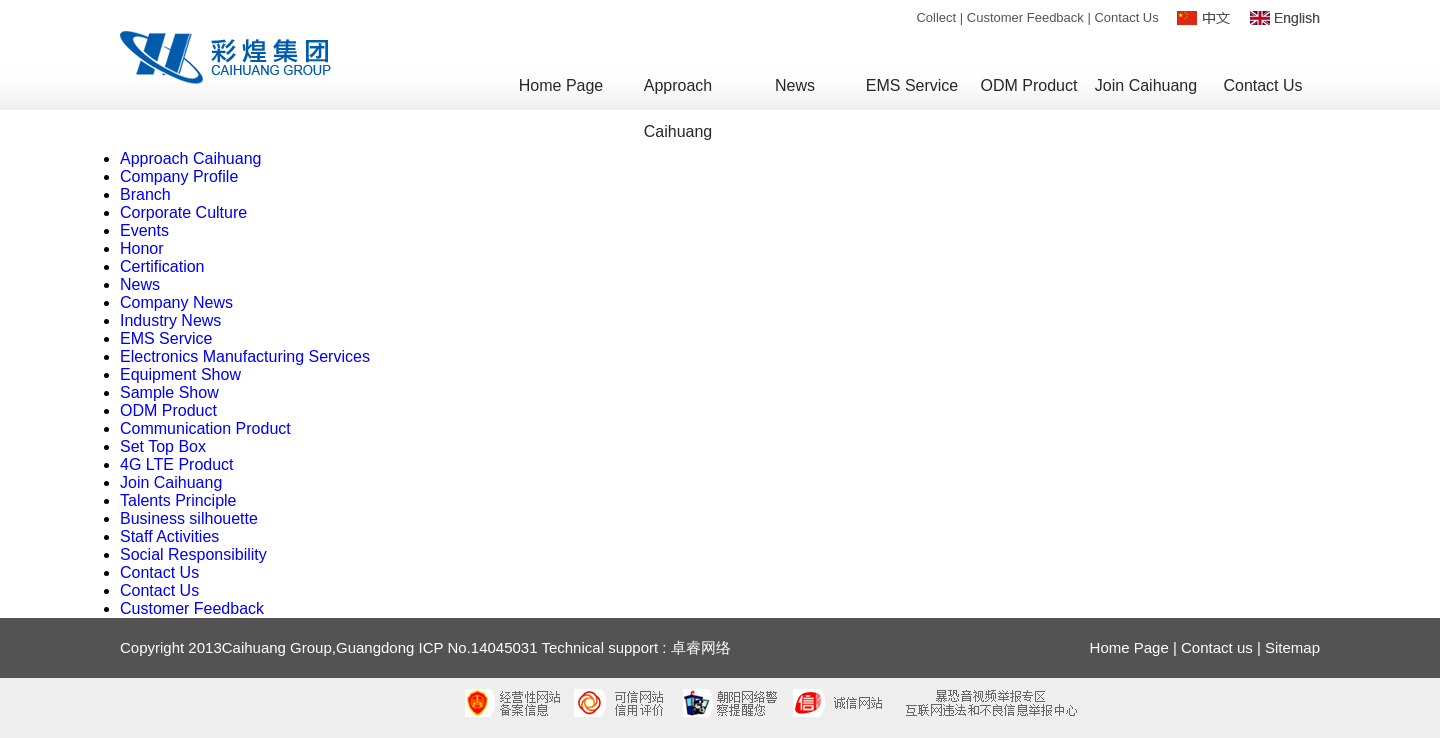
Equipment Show (180, 374)
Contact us (1217, 647)
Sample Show (169, 392)
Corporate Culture (183, 212)
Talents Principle (178, 500)
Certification (162, 266)
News (140, 284)
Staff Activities (169, 536)
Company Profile (179, 176)
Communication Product (205, 428)
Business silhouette (189, 518)
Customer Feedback (1025, 17)
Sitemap (1292, 647)
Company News (176, 302)
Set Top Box (163, 446)
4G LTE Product (177, 464)
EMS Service (166, 338)
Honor (142, 248)
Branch (145, 194)
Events (144, 230)
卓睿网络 (701, 647)
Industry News (170, 320)
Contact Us (1126, 17)
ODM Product (168, 410)
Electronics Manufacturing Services (245, 356)
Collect (936, 17)
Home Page (1129, 647)
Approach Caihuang (190, 158)
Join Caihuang (171, 482)
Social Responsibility (193, 554)
